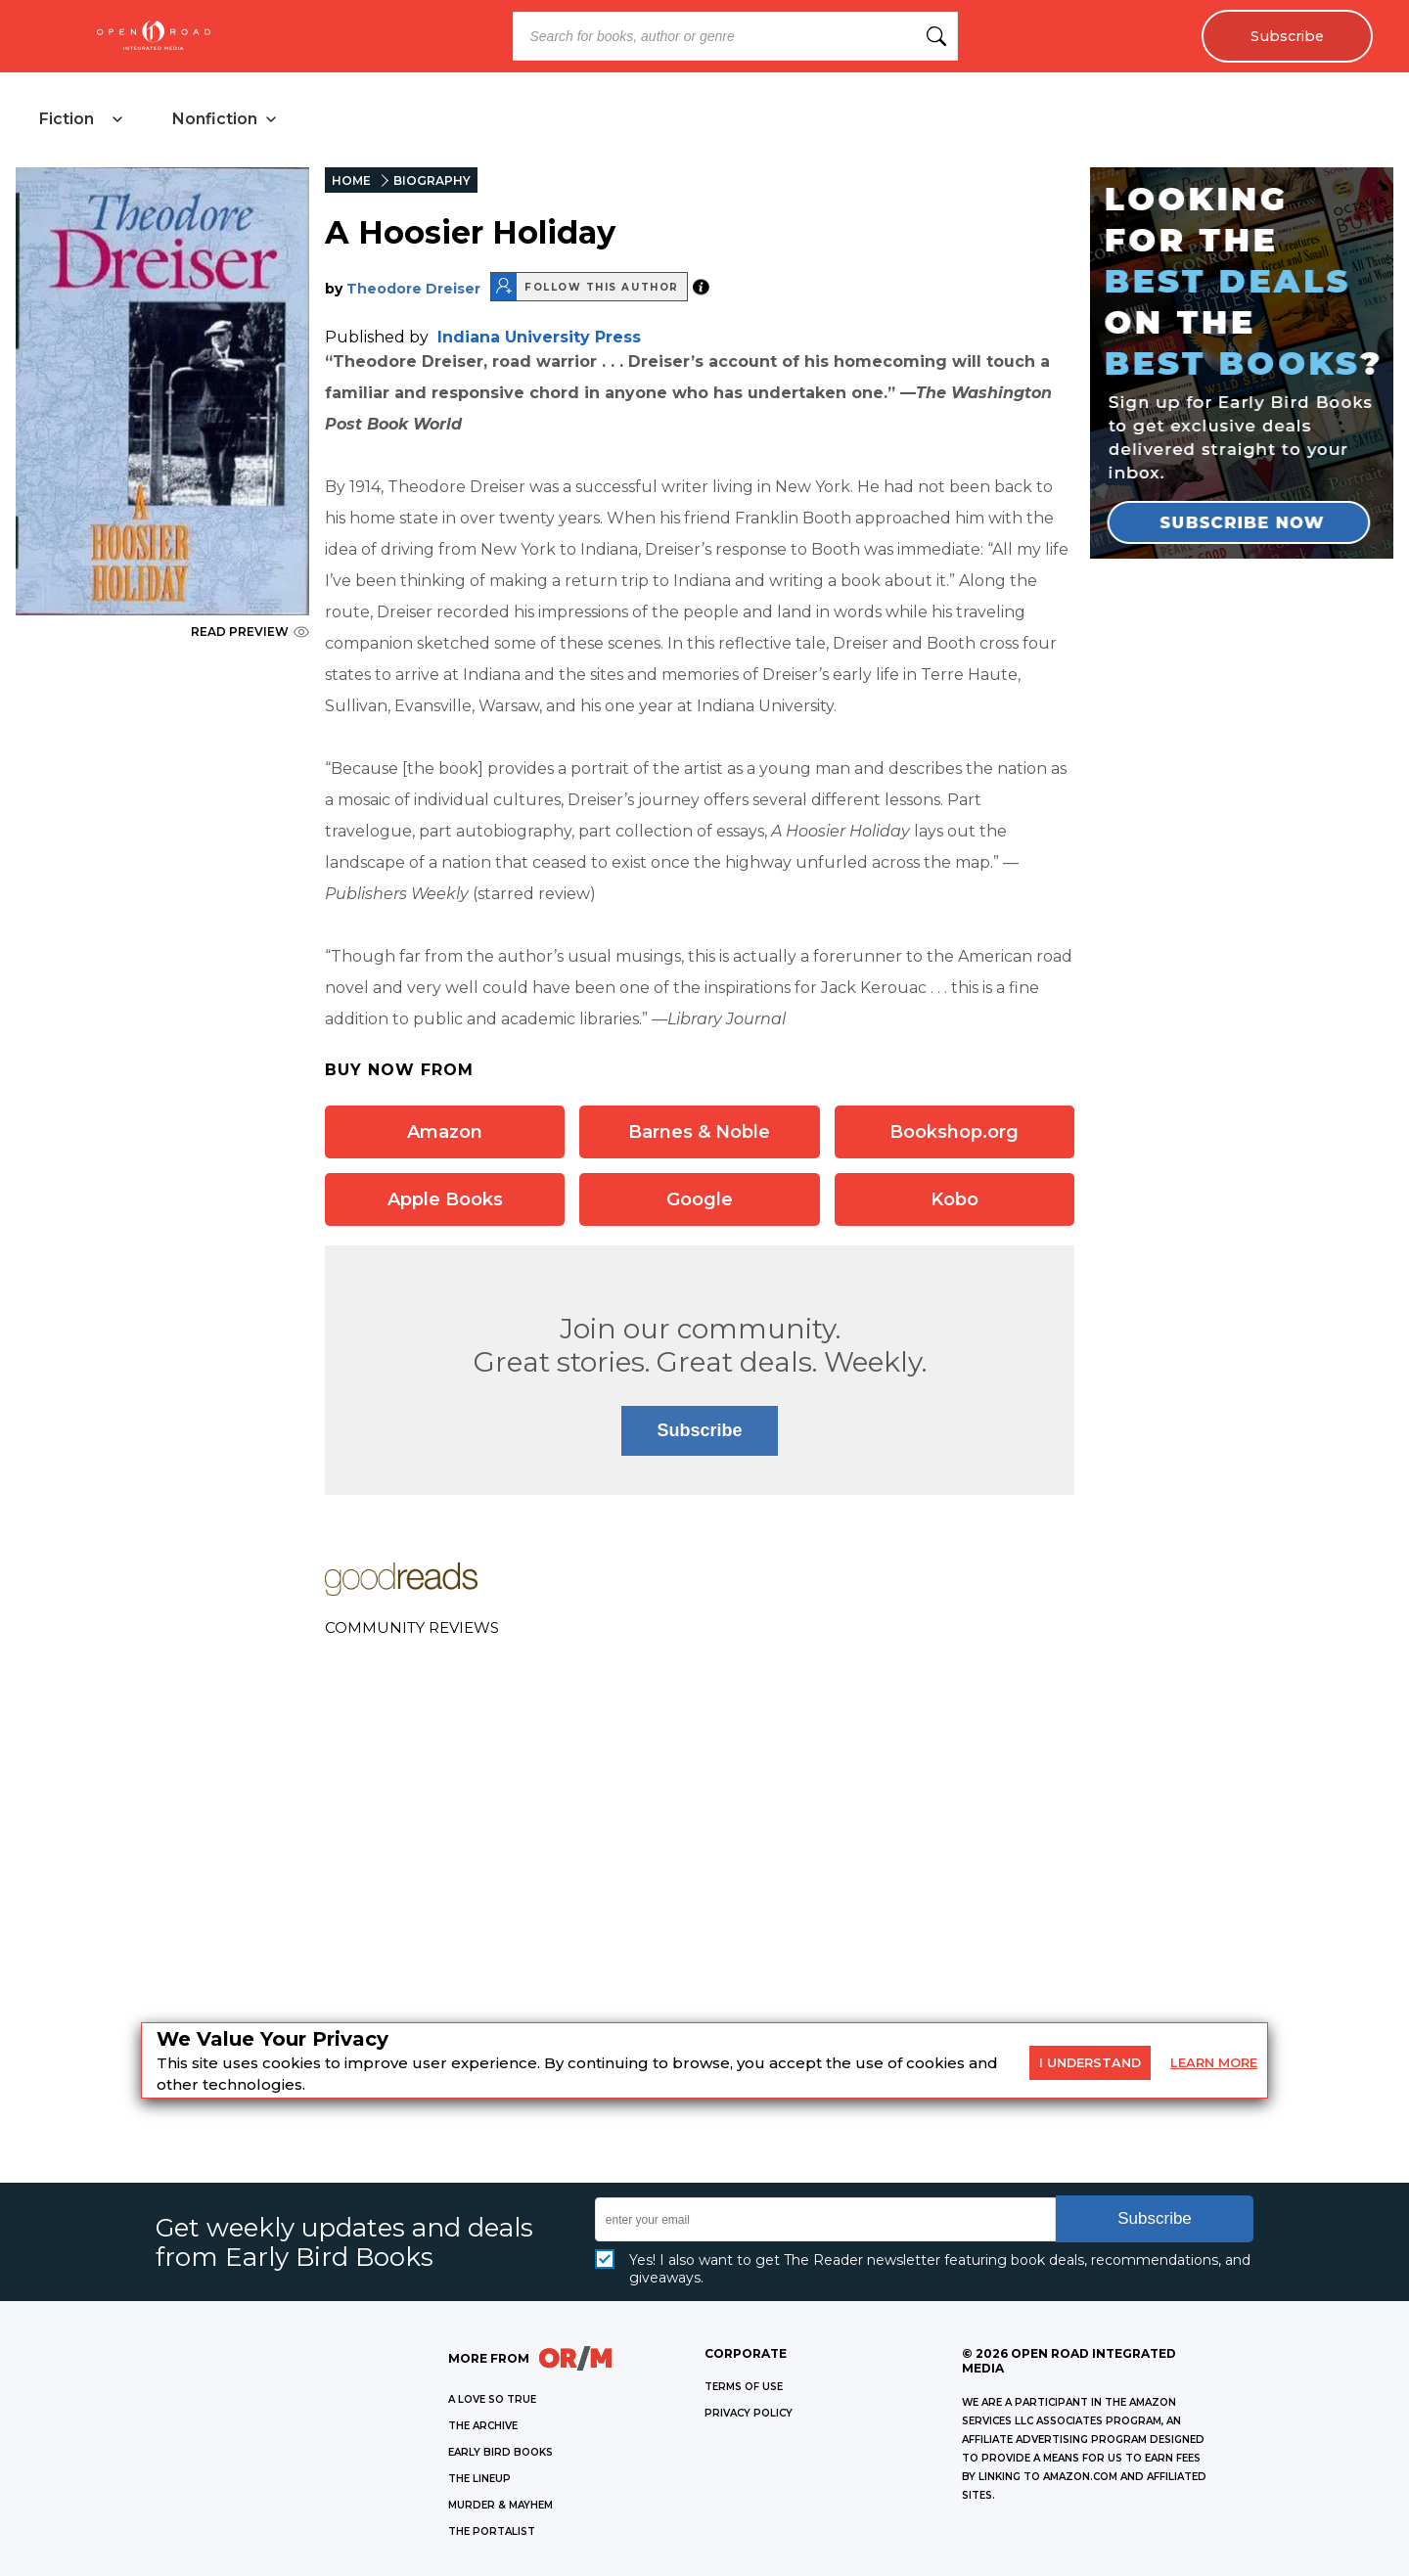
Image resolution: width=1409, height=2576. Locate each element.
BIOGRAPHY (432, 180)
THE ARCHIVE (483, 2425)
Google (699, 1199)
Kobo (954, 1199)
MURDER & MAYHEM (500, 2505)
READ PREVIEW (250, 631)
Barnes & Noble (699, 1132)
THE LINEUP (479, 2478)
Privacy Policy (748, 2413)
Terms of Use (743, 2386)
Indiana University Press (539, 337)
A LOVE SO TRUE (492, 2399)
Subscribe (1287, 36)
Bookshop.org (954, 1132)
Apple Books (445, 1199)
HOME (351, 180)
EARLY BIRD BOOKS (500, 2452)
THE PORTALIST (491, 2531)
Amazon (444, 1132)
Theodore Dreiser (413, 288)
